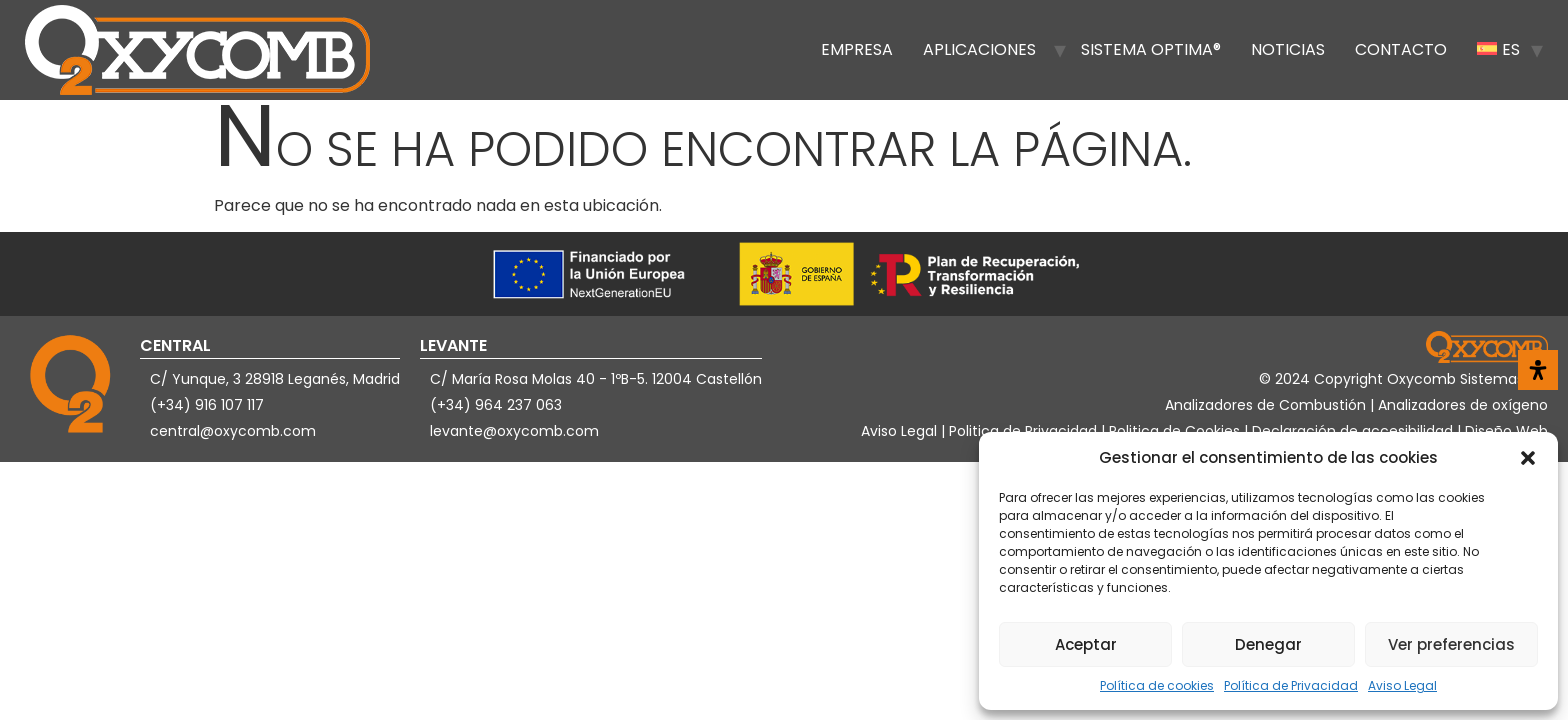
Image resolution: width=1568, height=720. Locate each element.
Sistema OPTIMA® (1151, 49)
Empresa (857, 49)
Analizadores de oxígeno (1463, 405)
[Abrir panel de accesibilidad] (1538, 370)
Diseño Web (1506, 431)
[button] (1528, 458)
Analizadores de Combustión (1267, 405)
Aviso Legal (1402, 685)
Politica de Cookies (1174, 431)
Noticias (1288, 49)
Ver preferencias (1451, 644)
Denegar (1268, 644)
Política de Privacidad (1291, 685)
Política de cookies (1157, 685)
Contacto (1401, 49)
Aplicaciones (979, 49)
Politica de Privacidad (1025, 431)
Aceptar (1086, 644)
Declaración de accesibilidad (1354, 431)
